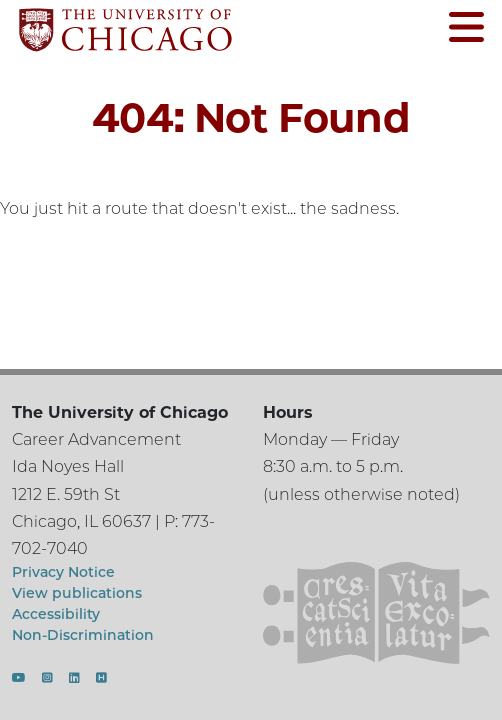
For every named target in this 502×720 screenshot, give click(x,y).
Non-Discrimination (83, 635)
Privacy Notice (63, 572)
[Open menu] (466, 29)
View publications (77, 593)
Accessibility (56, 614)
